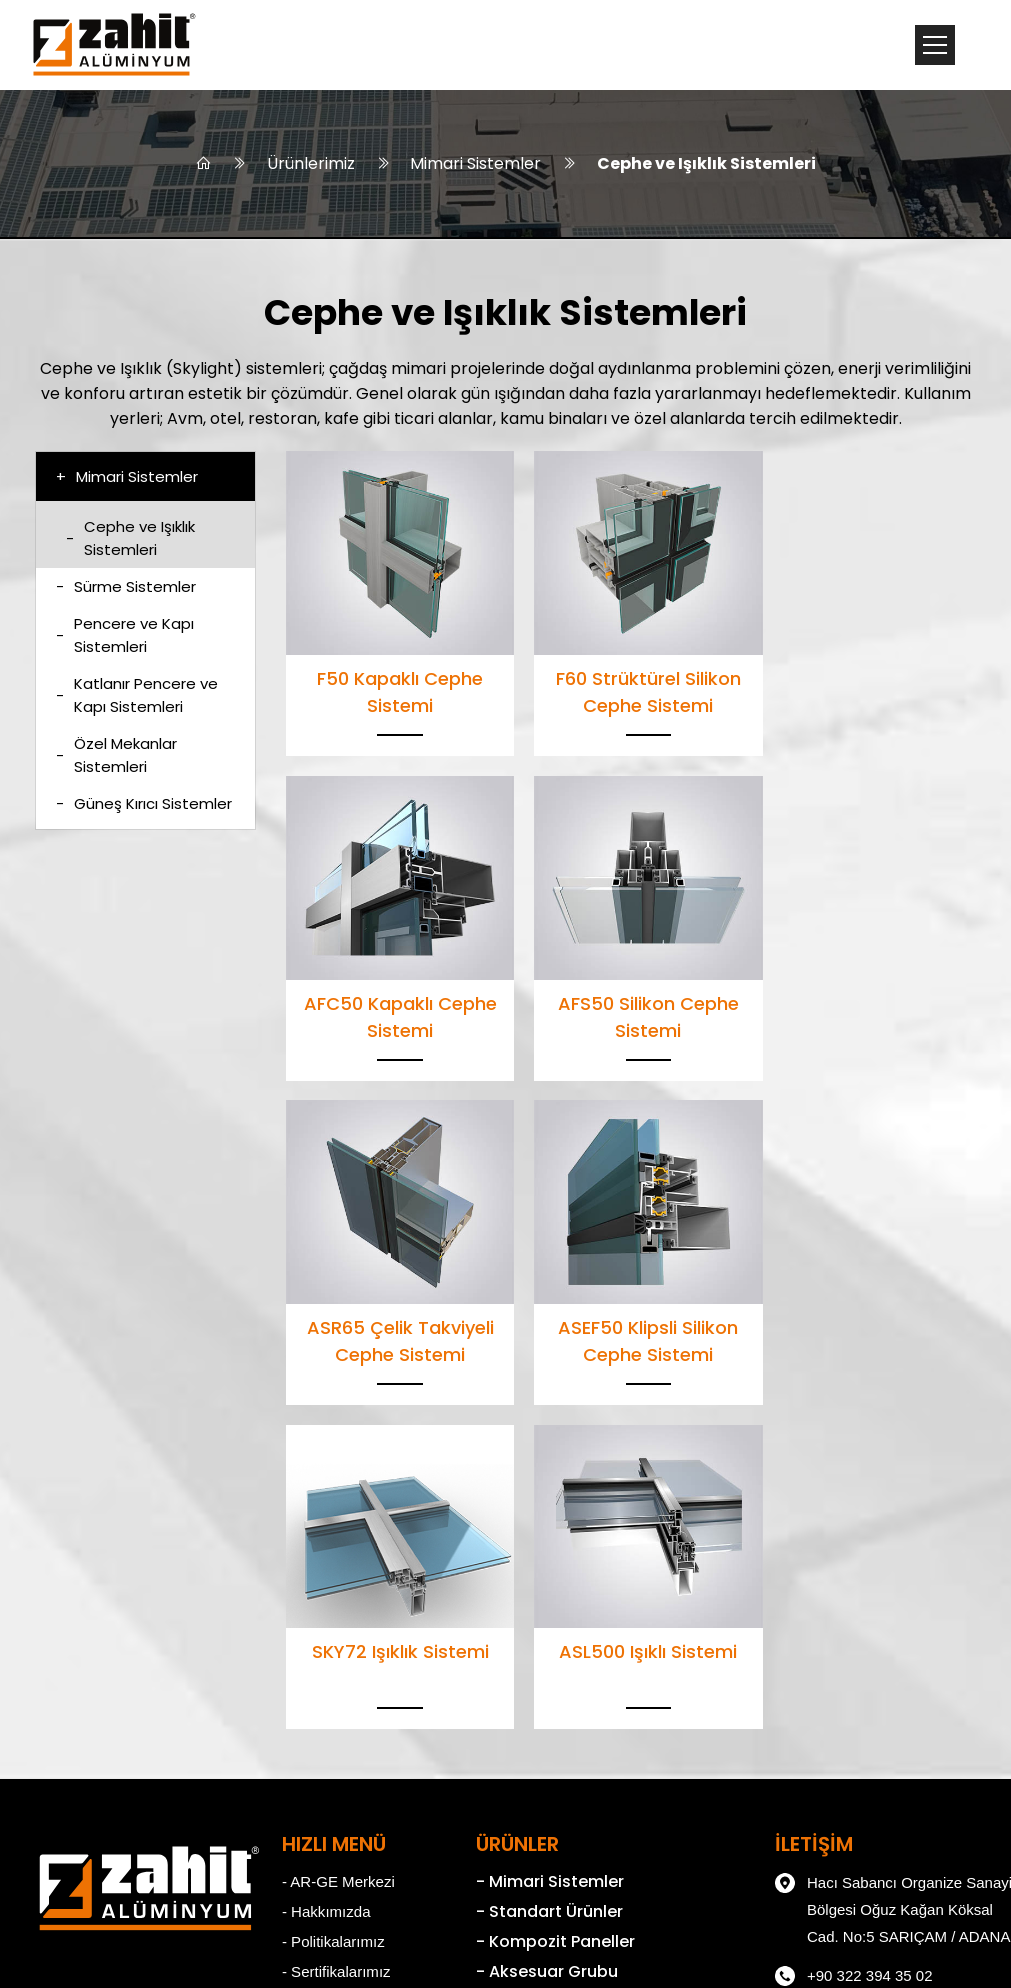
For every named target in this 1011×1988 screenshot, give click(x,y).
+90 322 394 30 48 (820, 1682)
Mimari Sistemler (476, 164)
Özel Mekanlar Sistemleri (116, 757)
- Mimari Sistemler (524, 1548)
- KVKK (295, 1698)
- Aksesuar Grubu (521, 1638)
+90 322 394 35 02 (820, 1643)
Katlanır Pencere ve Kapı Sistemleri (137, 697)
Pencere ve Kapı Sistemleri (125, 637)
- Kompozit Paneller (530, 1608)
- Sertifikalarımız (325, 1638)
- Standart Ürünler (524, 1578)
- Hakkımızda (315, 1578)
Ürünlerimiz (311, 164)
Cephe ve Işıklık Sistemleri (707, 164)
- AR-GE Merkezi (327, 1548)
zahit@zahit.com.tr (819, 1721)
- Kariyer (299, 1668)
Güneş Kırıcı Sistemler (144, 805)
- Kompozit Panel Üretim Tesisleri (582, 1759)
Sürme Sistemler (126, 588)
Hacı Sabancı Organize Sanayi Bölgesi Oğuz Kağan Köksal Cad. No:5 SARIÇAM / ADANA (859, 1574)
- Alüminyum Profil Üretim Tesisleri (586, 1729)
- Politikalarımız (322, 1608)
